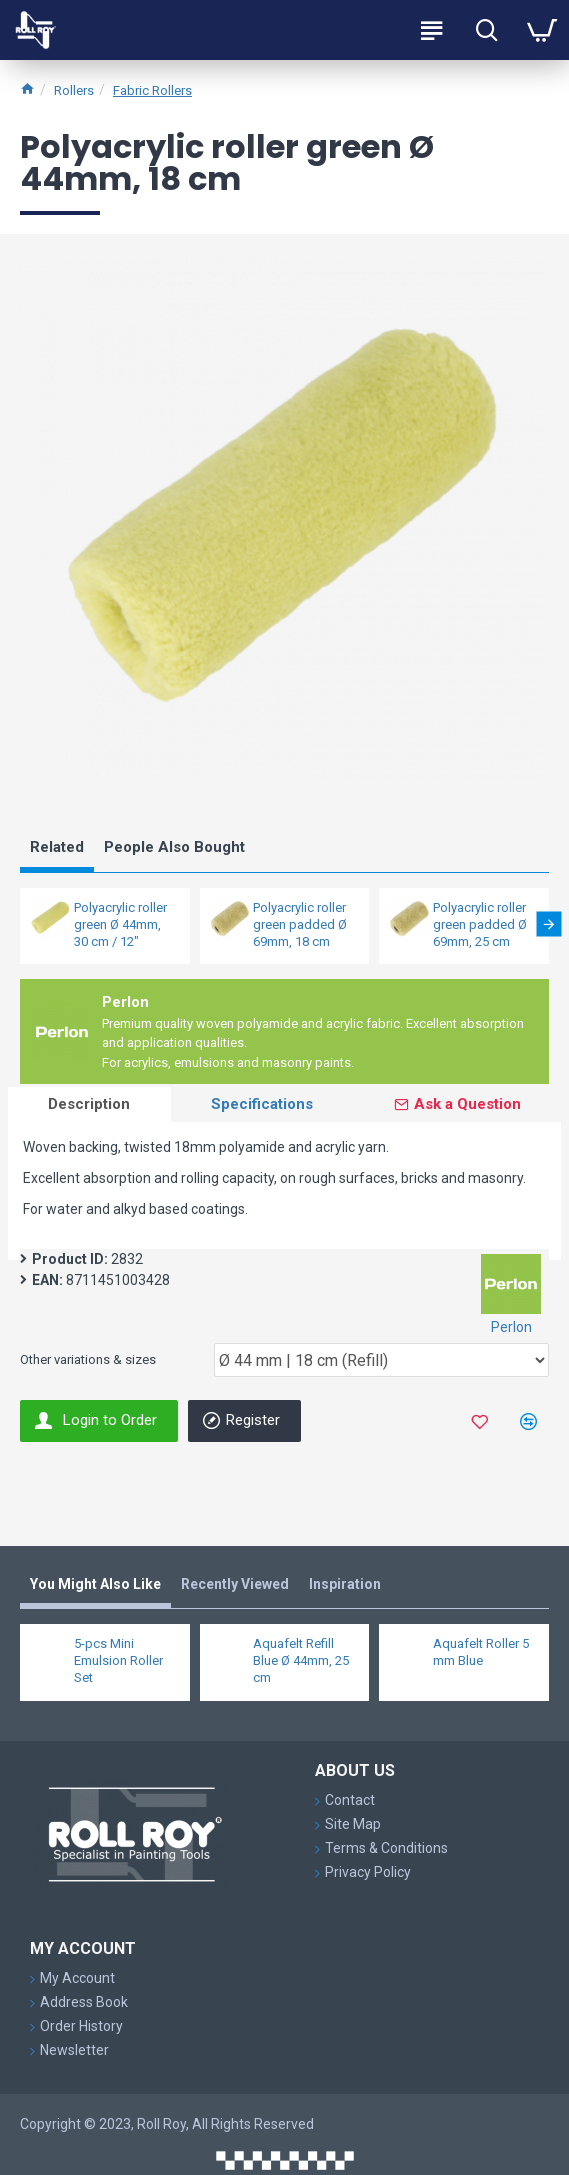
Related (57, 847)
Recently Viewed (235, 1584)
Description (89, 1104)
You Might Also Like (95, 1584)
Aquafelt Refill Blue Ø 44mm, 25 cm (301, 1660)
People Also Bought (174, 847)
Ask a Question (467, 1104)
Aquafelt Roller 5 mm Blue (481, 1652)
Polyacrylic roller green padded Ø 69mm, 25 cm (480, 924)
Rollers (74, 90)
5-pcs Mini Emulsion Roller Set (118, 1660)
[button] (548, 923)
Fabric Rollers (152, 90)
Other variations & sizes (88, 1359)
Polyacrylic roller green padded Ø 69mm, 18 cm (300, 924)
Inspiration (345, 1584)
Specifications (262, 1104)
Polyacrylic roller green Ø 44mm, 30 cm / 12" (120, 924)
